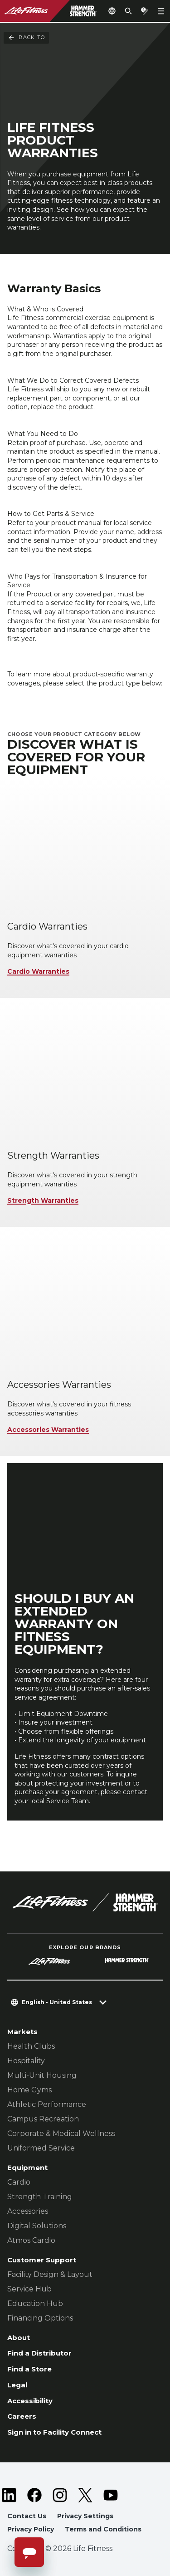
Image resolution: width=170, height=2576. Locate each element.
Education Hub (35, 2303)
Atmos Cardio (31, 2240)
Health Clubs (31, 2046)
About (18, 2337)
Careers (21, 2416)
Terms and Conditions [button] (103, 2529)
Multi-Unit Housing (42, 2075)
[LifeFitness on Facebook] (34, 2495)
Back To (26, 37)
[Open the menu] (161, 11)
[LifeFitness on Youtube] (110, 2495)
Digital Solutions (36, 2225)
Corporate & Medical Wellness (61, 2133)
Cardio (18, 2182)
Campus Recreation (43, 2119)
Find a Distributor (39, 2353)
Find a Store (29, 2369)
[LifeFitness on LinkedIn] (9, 2495)
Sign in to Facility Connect (54, 2432)
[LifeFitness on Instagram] (60, 2495)
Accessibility (30, 2400)
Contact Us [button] (26, 2516)
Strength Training (39, 2196)
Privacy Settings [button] (85, 2516)
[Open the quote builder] (144, 11)
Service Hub (29, 2289)
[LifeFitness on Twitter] (85, 2495)
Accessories (27, 2211)
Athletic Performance (46, 2104)
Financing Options (40, 2318)
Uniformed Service (41, 2148)
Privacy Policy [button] (30, 2529)
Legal (17, 2385)
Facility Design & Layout (49, 2274)
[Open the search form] (128, 11)
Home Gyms (29, 2090)
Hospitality (26, 2060)
